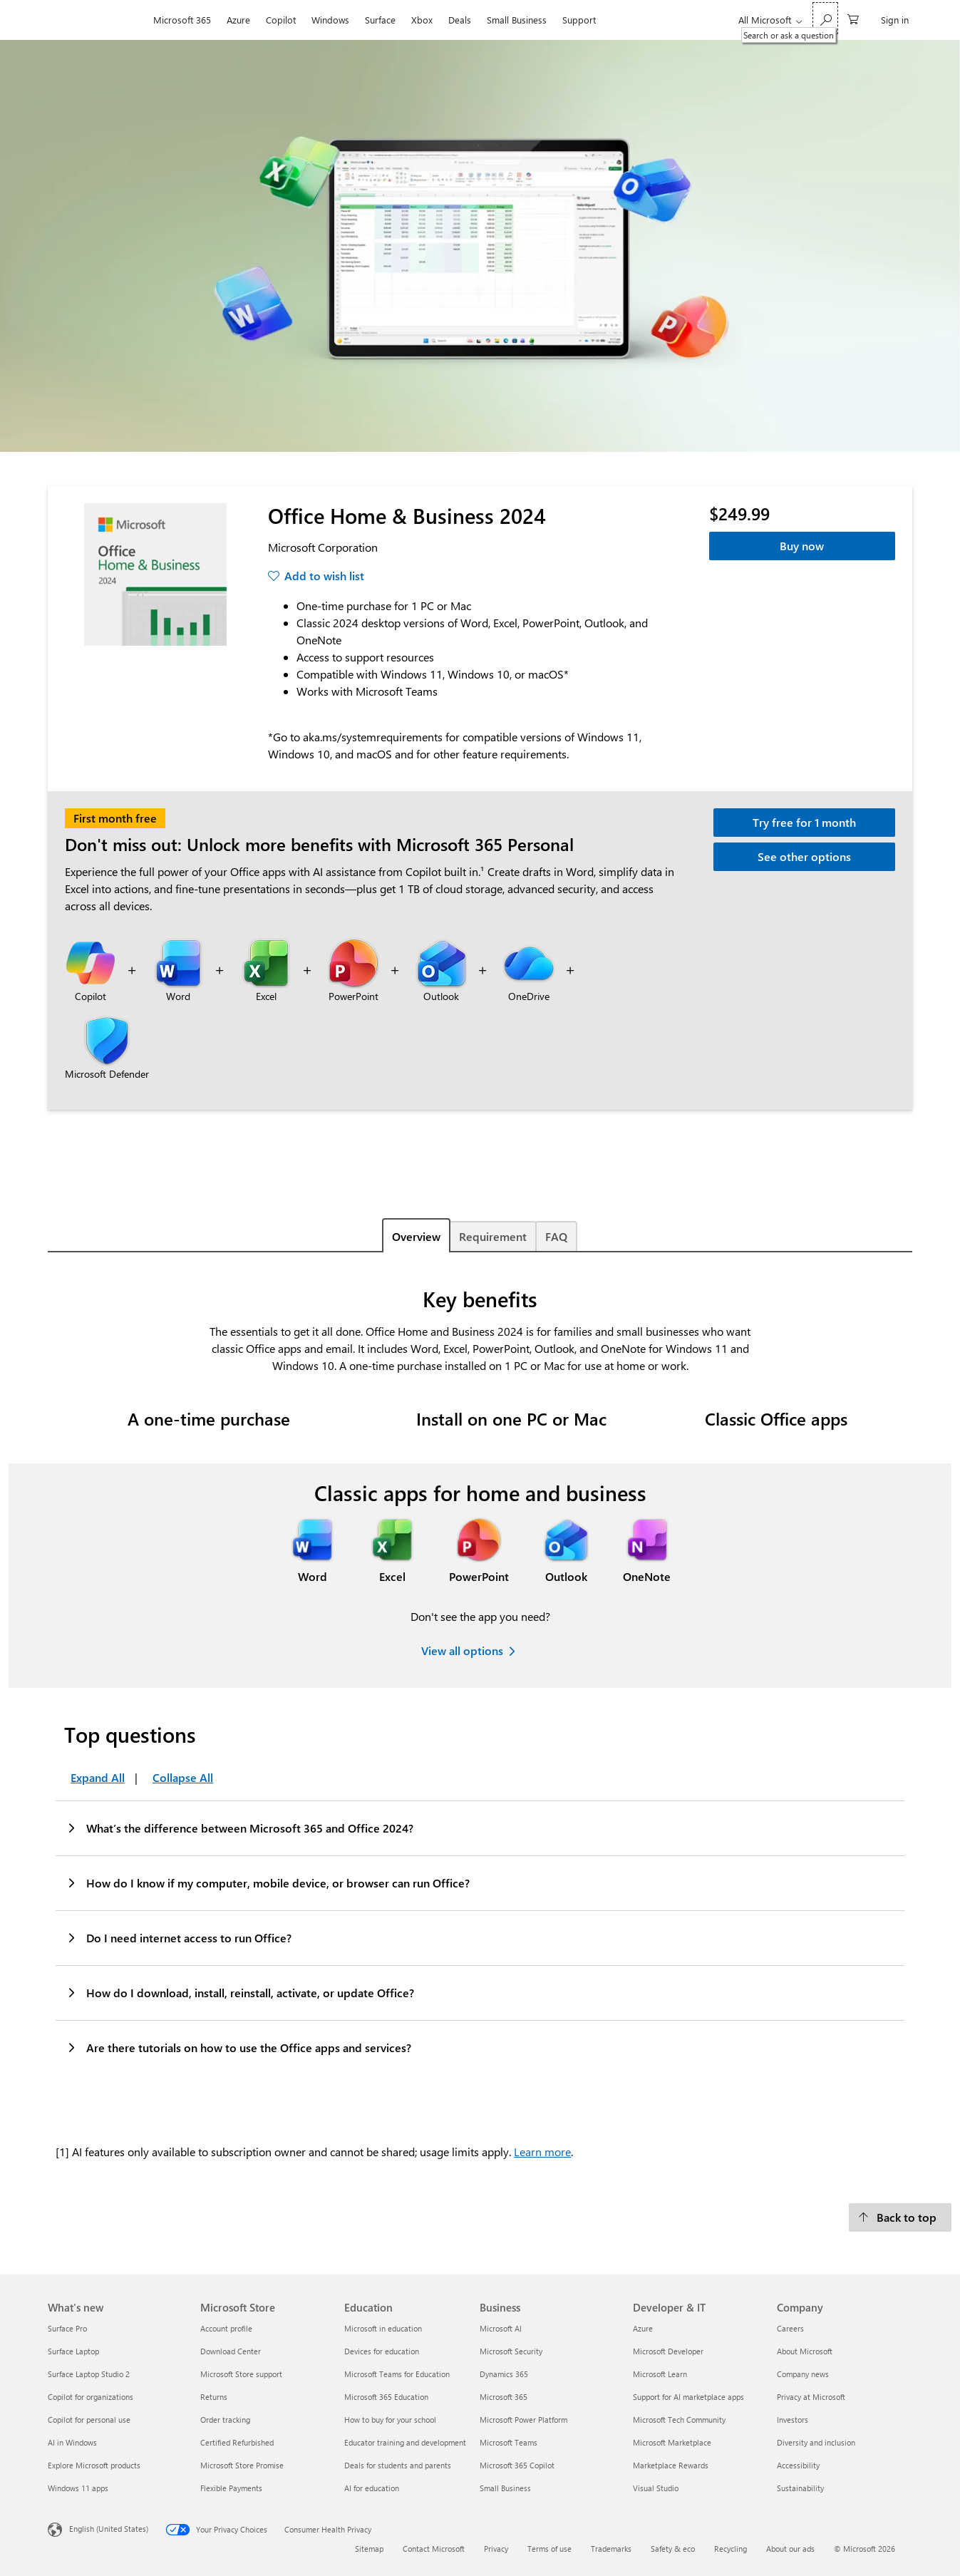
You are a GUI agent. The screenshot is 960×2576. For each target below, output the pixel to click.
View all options (462, 1650)
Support (579, 20)
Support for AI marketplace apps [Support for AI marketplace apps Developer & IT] (688, 2396)
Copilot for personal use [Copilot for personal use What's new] (89, 2419)
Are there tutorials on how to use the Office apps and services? (238, 2047)
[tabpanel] (480, 1723)
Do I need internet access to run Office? (178, 1937)
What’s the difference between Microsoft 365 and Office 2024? (239, 1827)
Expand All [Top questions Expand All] (98, 1777)
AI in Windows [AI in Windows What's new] (72, 2442)
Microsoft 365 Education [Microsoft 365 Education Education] (386, 2396)
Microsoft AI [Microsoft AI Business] (501, 2328)
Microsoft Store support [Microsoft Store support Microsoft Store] (241, 2374)
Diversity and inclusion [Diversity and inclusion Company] (816, 2442)
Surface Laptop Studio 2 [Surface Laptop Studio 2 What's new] (89, 2374)
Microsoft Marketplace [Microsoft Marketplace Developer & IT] (672, 2442)
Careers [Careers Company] (790, 2328)
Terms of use (549, 2548)
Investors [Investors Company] (792, 2419)
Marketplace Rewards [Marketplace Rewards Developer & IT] (670, 2465)
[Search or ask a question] (825, 18)
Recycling (730, 2548)
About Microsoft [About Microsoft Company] (804, 2351)
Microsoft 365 (182, 20)
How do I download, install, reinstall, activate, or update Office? (240, 1992)
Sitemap (369, 2548)
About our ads (790, 2548)
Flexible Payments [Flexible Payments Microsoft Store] (231, 2488)
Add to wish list (324, 575)
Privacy (496, 2548)
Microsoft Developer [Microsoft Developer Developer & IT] (668, 2351)
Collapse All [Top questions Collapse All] (183, 1777)
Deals (459, 20)
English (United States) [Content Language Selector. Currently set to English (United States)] (108, 2528)
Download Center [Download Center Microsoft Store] (230, 2351)
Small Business (517, 20)
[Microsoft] (96, 20)
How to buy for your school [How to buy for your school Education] (390, 2419)
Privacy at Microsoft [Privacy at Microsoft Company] (811, 2396)
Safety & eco (673, 2548)
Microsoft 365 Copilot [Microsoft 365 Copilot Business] (517, 2465)
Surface (380, 20)
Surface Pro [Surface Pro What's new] (67, 2328)
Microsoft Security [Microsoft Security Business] (511, 2351)
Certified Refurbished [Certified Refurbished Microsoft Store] (237, 2442)
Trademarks (611, 2548)
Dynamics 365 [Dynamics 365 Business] (504, 2374)
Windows (330, 20)
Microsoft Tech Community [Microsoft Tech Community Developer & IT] (679, 2419)
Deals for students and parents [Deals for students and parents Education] (397, 2465)
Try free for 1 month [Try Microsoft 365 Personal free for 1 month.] (804, 822)
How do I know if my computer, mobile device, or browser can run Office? (268, 1882)
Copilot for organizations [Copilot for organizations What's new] (90, 2396)
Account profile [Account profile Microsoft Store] (226, 2328)
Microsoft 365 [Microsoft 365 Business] (503, 2396)
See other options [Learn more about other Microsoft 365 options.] (804, 856)
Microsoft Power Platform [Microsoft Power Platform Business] (523, 2419)
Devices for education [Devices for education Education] (381, 2351)
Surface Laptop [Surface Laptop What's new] (73, 2351)
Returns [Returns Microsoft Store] (213, 2396)
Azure (238, 20)
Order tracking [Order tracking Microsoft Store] (225, 2419)
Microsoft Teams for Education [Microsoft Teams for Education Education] (397, 2374)
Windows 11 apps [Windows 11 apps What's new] (78, 2488)
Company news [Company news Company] (803, 2374)
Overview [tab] (416, 1236)
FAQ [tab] (556, 1236)
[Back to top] (900, 2217)
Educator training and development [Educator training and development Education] (405, 2442)
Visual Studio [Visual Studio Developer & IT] (655, 2488)
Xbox (422, 20)
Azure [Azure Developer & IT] (643, 2328)
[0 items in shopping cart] (853, 18)
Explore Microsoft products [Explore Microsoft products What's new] (94, 2465)
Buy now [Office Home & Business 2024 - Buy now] (802, 545)
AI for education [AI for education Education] (371, 2488)
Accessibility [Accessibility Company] (798, 2465)
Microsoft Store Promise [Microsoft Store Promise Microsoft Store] (242, 2465)
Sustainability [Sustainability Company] (800, 2488)
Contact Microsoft (434, 2548)
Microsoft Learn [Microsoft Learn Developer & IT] (660, 2374)
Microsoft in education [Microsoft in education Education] (383, 2328)
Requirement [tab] (493, 1236)
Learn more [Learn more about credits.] (542, 2151)
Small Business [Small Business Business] (505, 2488)
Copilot (281, 20)
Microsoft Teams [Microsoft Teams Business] (508, 2442)
